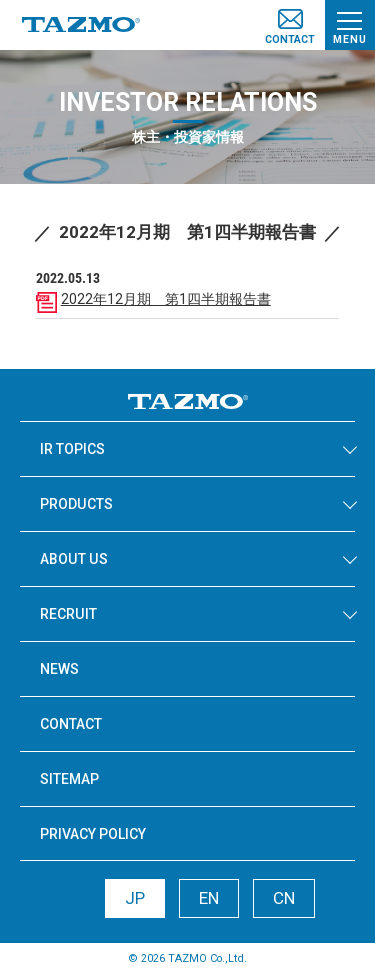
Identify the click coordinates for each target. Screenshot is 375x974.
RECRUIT (68, 614)
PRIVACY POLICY (93, 834)
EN (209, 898)
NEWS (59, 669)
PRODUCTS (76, 504)
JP (135, 898)
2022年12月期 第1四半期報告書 (166, 299)
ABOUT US (74, 559)
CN (284, 898)
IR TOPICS (72, 449)
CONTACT (71, 724)
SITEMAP (69, 779)
